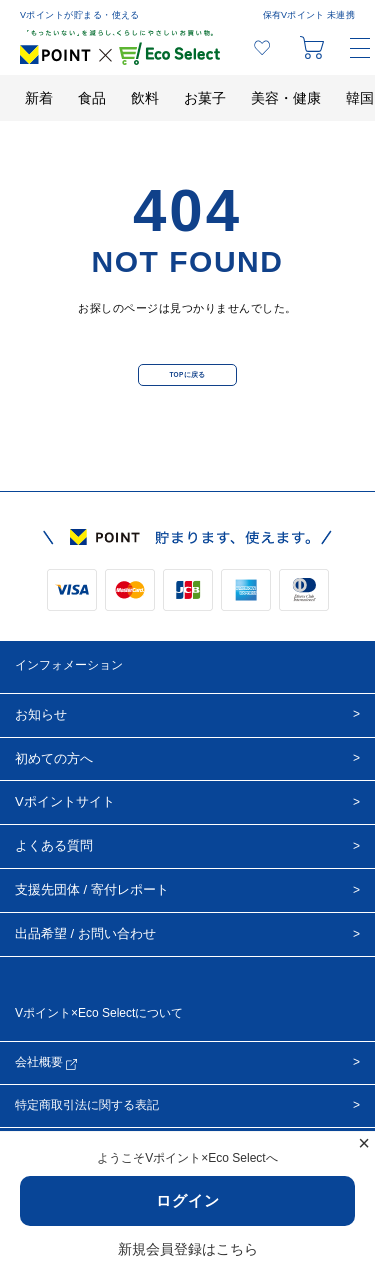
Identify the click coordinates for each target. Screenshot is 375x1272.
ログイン (188, 1200)
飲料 (145, 98)
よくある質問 (54, 845)
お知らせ (41, 714)
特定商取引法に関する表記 (87, 1105)
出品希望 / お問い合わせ (85, 933)
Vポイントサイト (65, 801)
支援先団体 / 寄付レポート (92, 889)
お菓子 (205, 98)
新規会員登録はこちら (188, 1249)
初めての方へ (54, 758)
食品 (92, 98)
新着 (39, 98)
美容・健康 (286, 98)
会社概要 (46, 1062)
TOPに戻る (187, 374)
